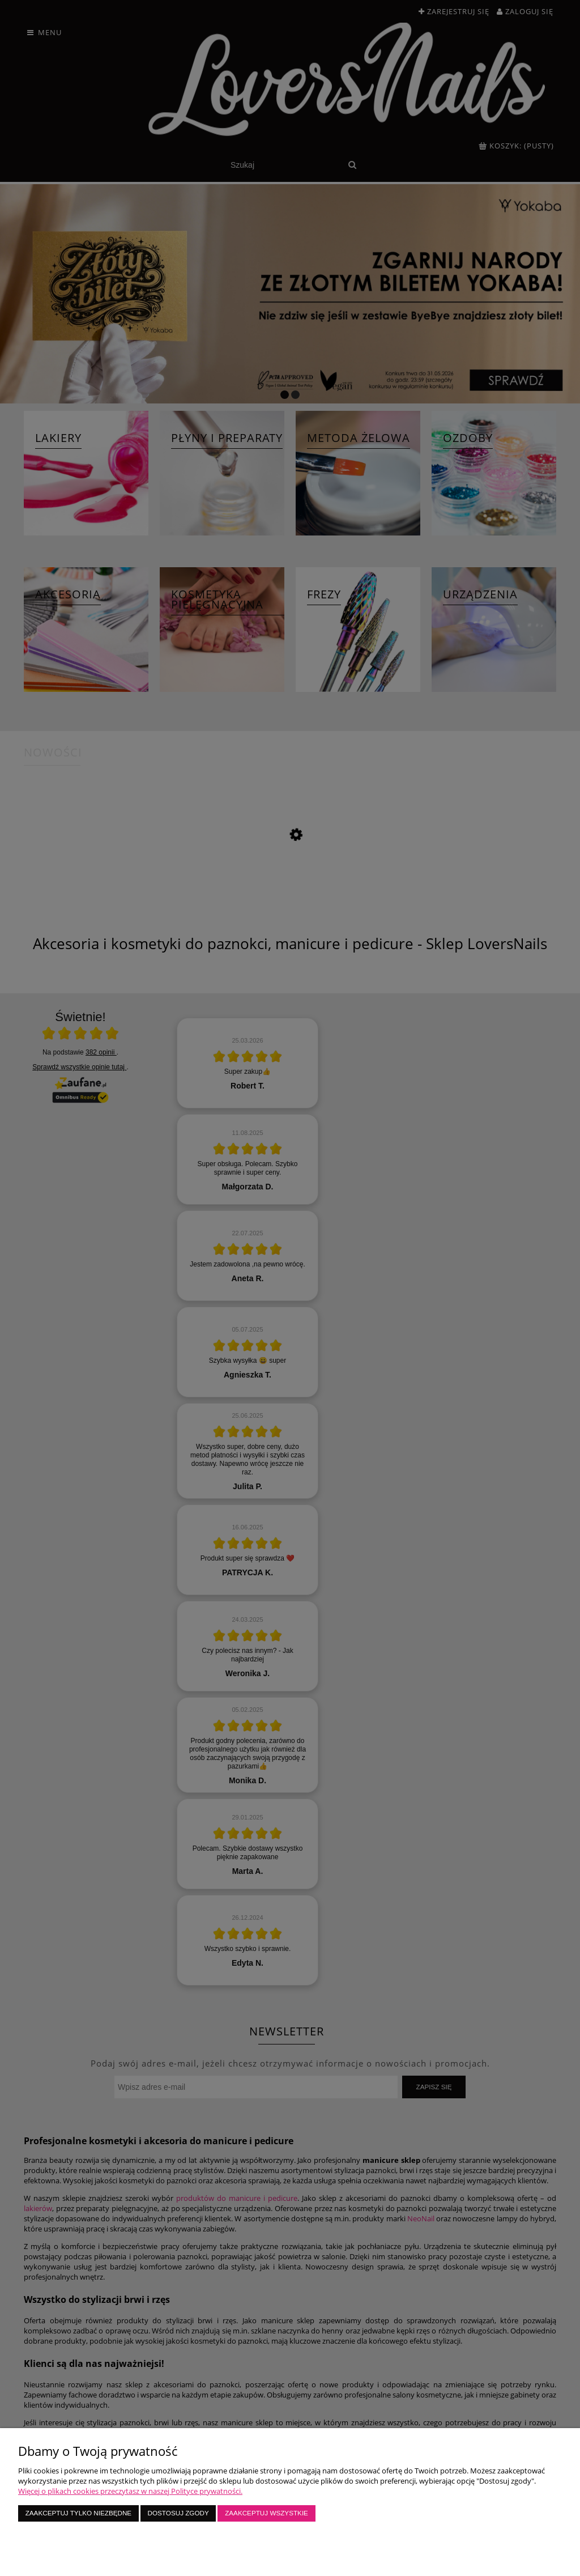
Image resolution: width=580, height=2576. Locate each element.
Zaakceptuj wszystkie (266, 2513)
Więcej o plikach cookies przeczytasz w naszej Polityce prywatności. (130, 2491)
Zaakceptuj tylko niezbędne (78, 2513)
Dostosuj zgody (178, 2513)
